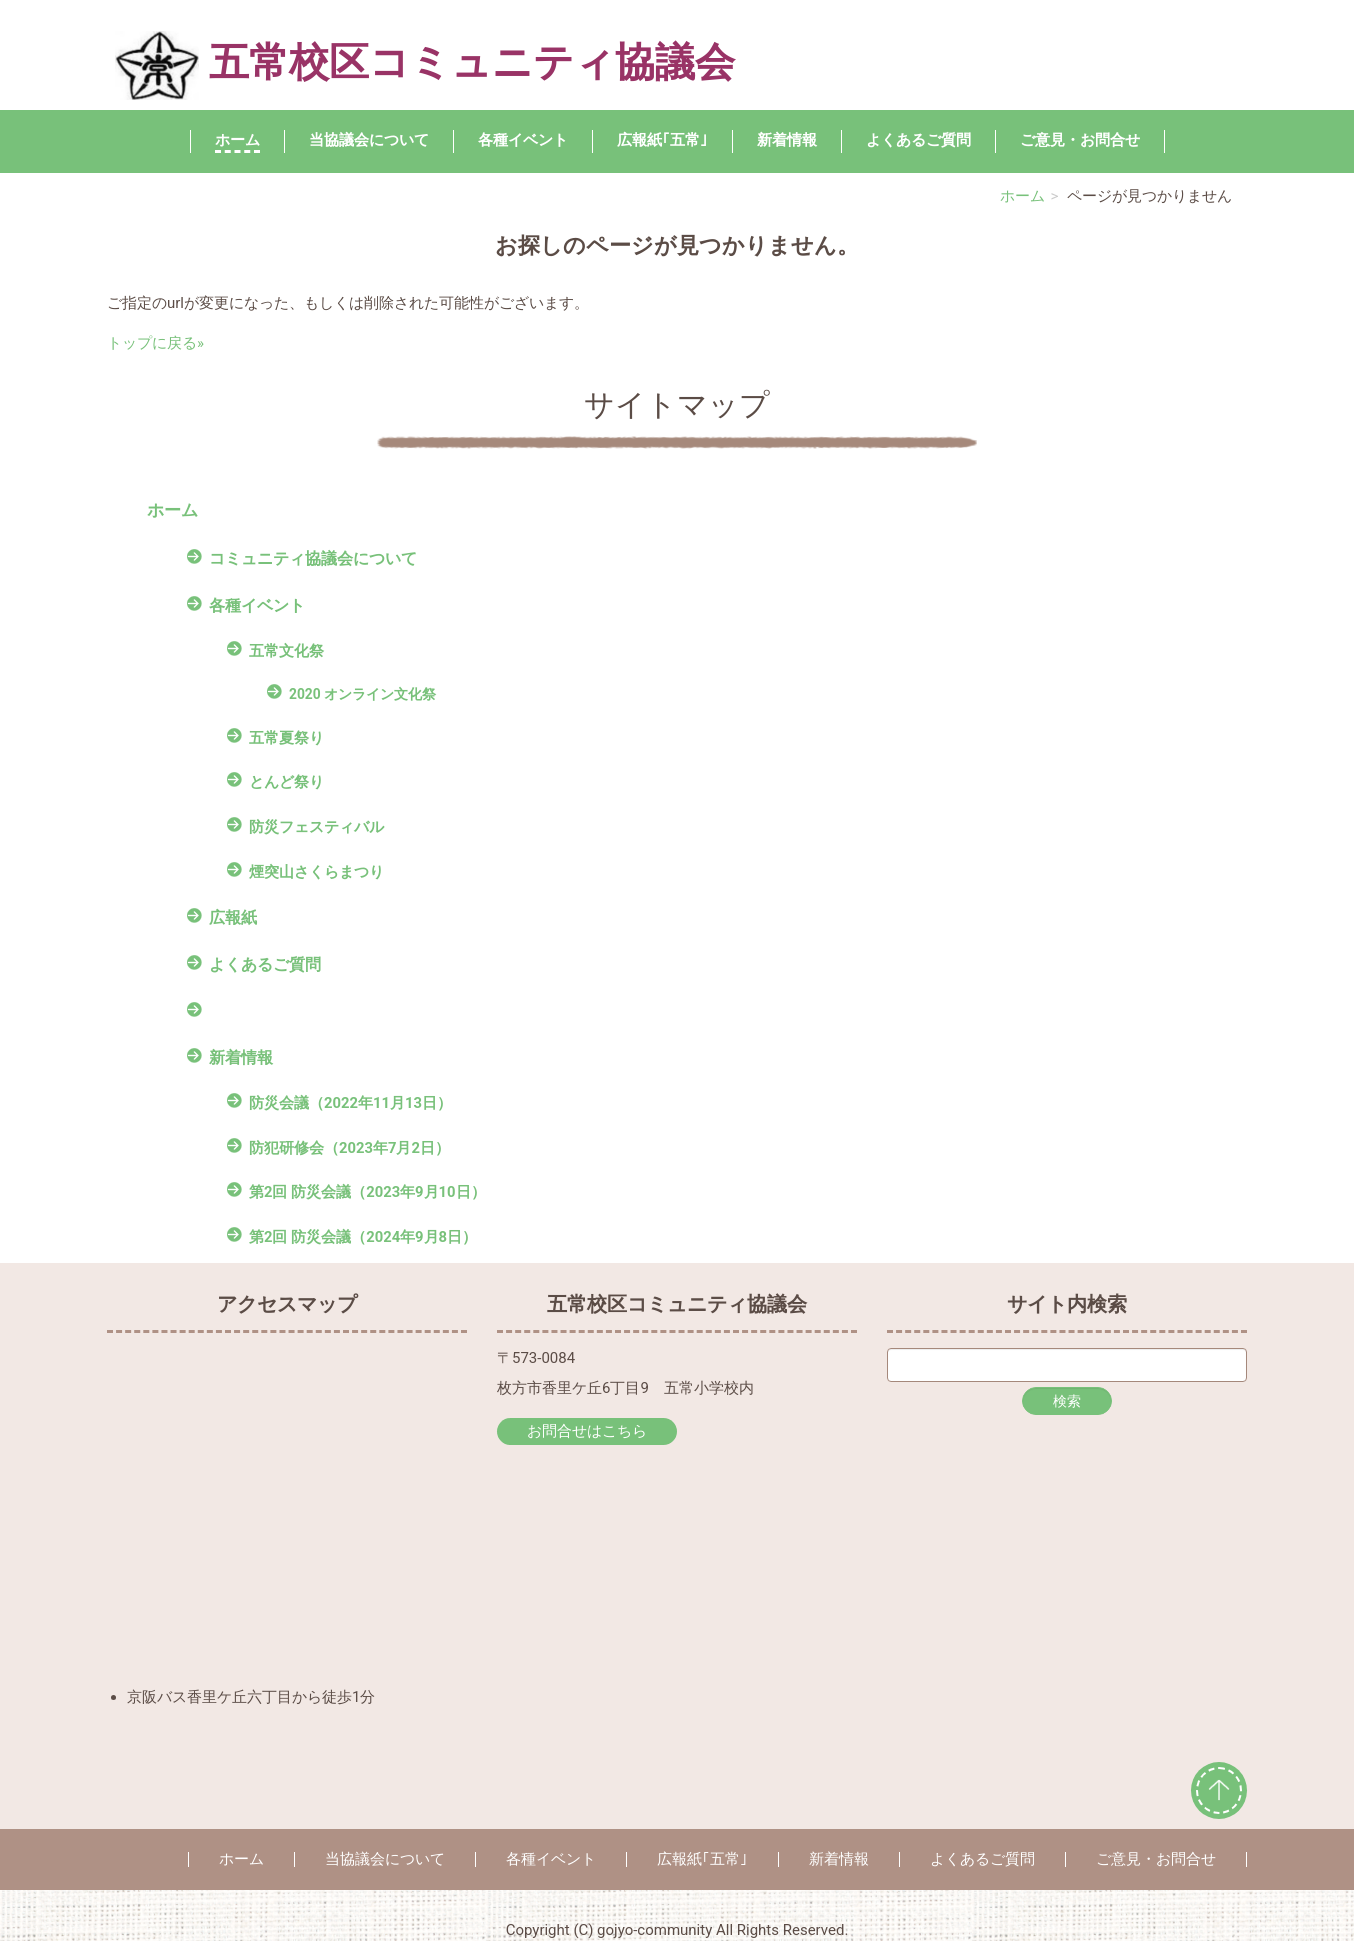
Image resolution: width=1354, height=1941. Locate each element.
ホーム (237, 140)
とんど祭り (286, 782)
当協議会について (369, 140)
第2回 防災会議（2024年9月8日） (363, 1237)
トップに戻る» (155, 343)
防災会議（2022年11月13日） (350, 1103)
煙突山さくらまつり (316, 872)
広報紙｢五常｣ (662, 140)
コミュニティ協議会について (313, 558)
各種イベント (523, 140)
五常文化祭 (286, 651)
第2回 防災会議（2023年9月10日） (367, 1192)
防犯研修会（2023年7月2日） (349, 1148)
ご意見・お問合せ (1080, 140)
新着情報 (787, 140)
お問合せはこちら (587, 1431)
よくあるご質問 (918, 140)
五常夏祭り (286, 738)
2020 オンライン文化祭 (362, 694)
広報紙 (233, 917)
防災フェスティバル (316, 827)
